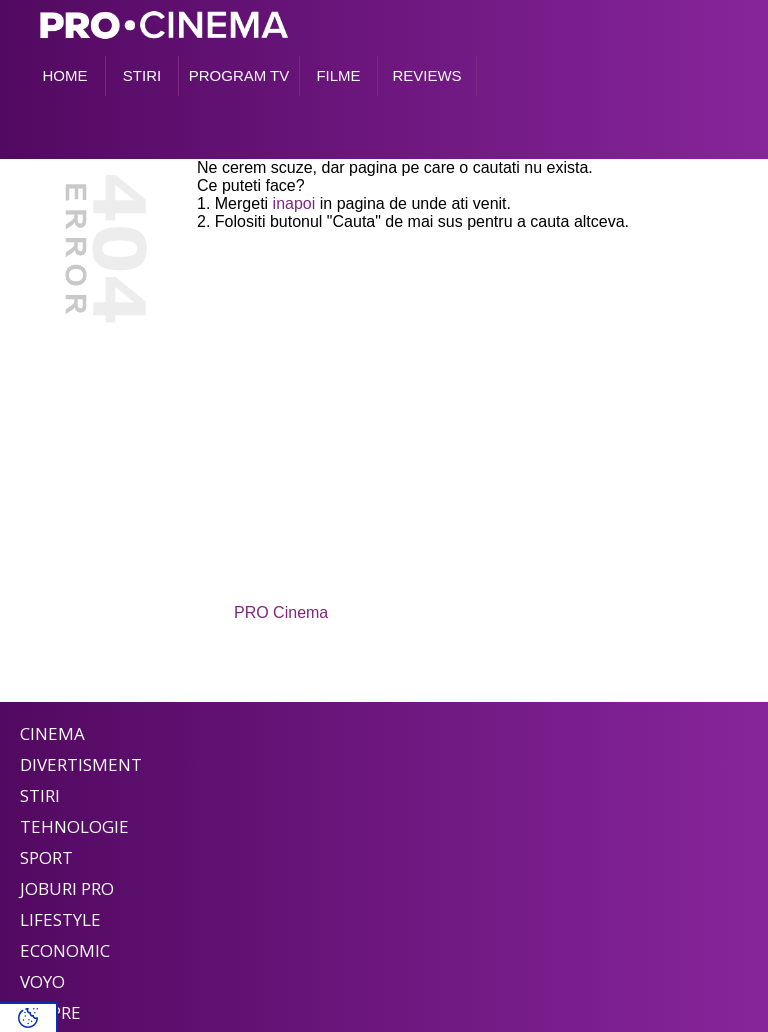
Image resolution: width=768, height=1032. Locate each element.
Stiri (40, 795)
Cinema (52, 733)
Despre (50, 1012)
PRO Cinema (281, 612)
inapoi (294, 203)
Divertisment (81, 764)
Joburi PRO (67, 888)
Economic (65, 950)
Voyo (42, 981)
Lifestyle (60, 919)
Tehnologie (74, 826)
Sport (46, 857)
